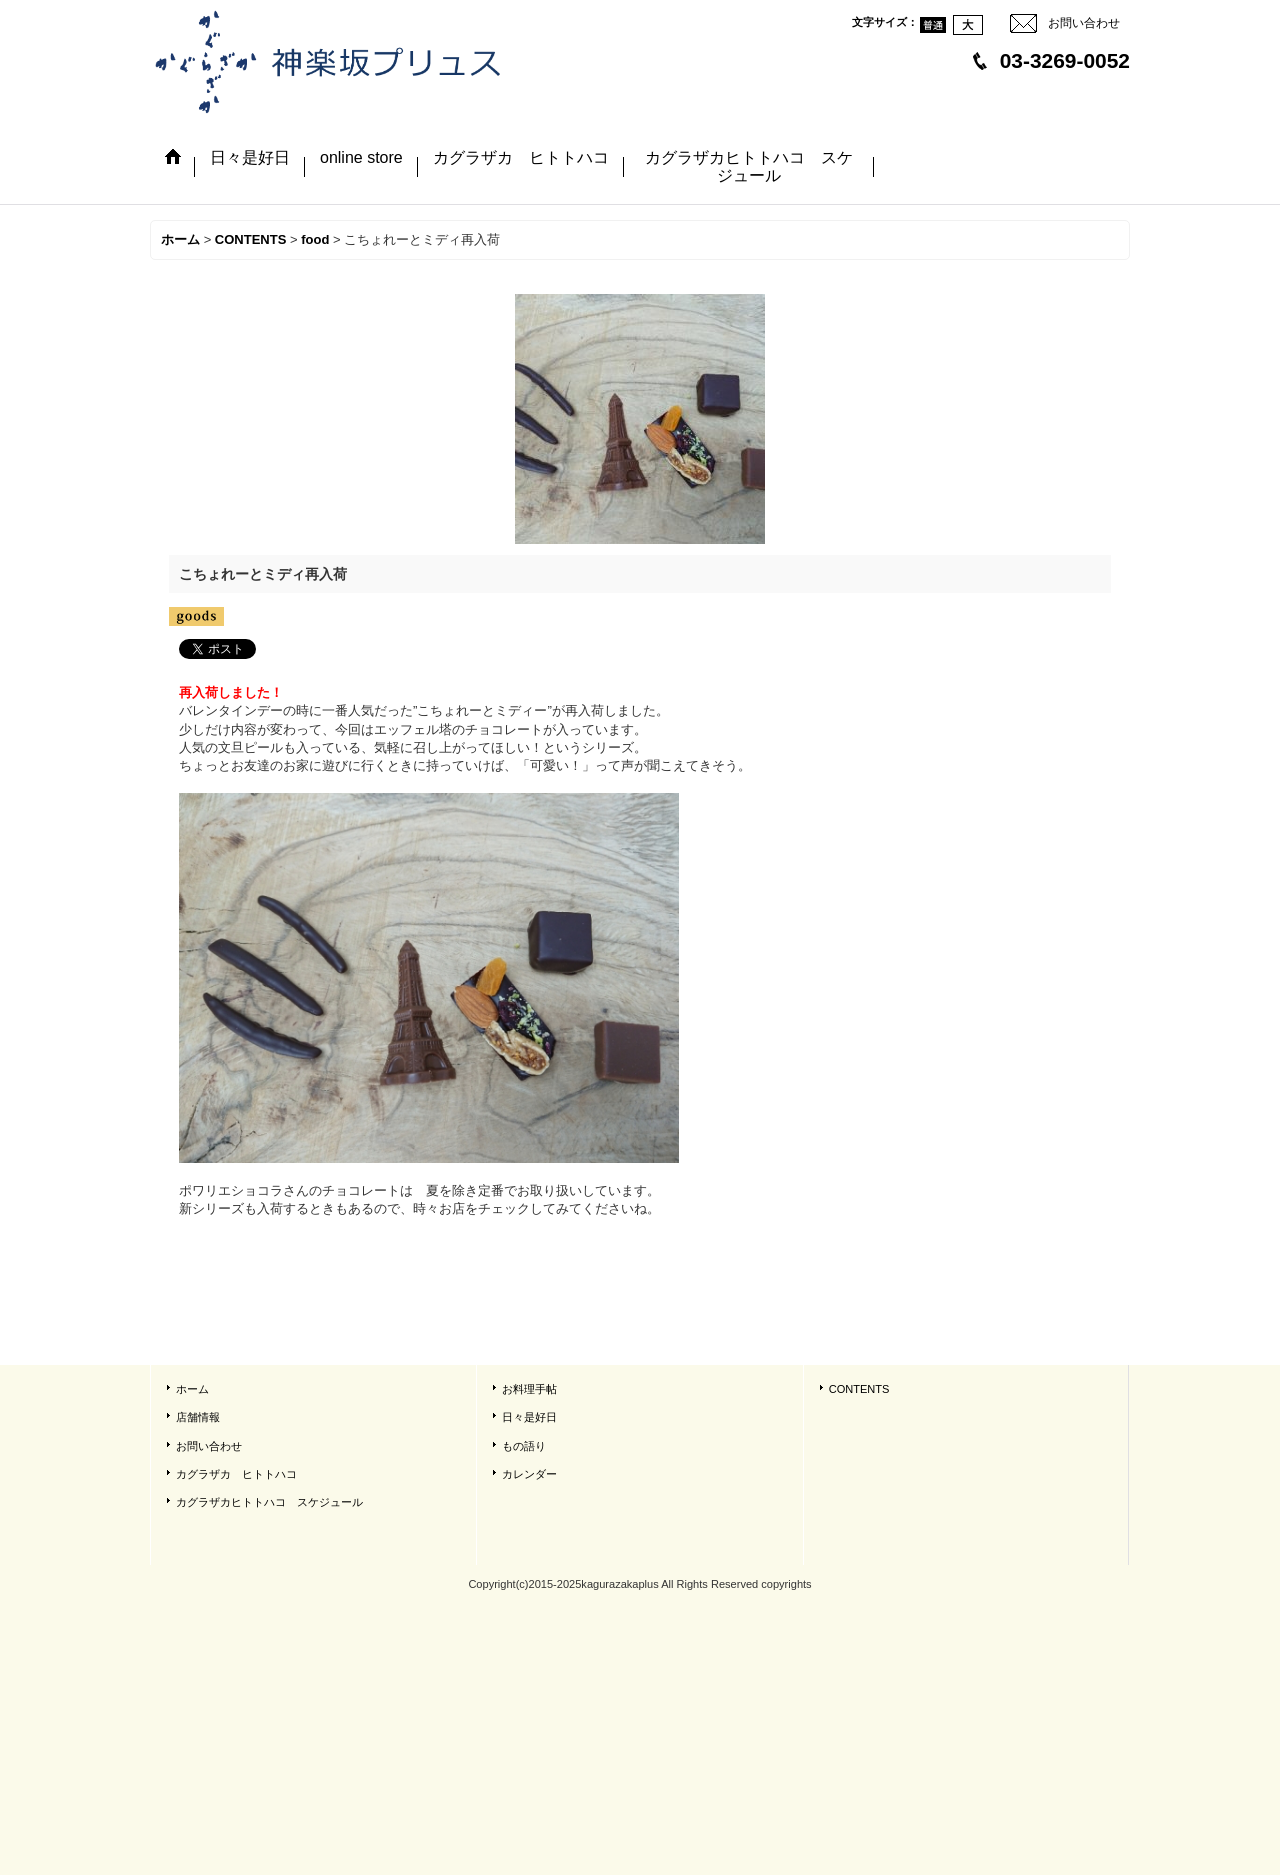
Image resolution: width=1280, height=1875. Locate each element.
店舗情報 (198, 1417)
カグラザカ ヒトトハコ (236, 1474)
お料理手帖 (529, 1389)
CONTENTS (859, 1389)
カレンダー (529, 1474)
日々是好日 (529, 1417)
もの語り (524, 1446)
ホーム (192, 1389)
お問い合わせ (1084, 23)
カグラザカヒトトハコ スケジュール (269, 1502)
